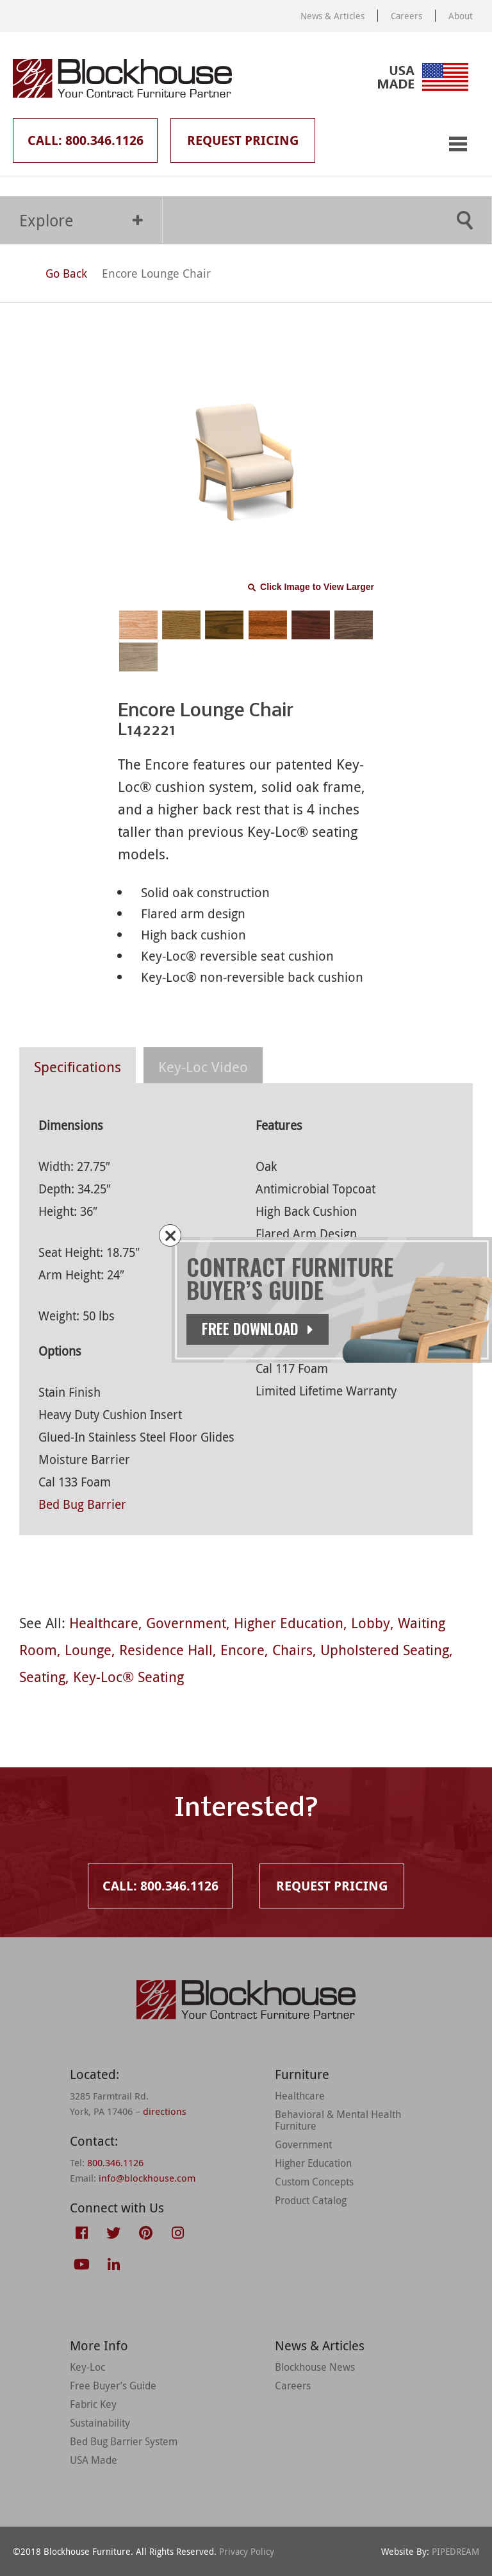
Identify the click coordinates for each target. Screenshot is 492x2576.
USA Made (93, 2460)
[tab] (77, 1065)
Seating (42, 1676)
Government (186, 1622)
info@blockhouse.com (147, 2177)
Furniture (302, 2074)
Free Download (257, 1329)
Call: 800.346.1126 (86, 140)
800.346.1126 (115, 2162)
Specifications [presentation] (77, 1066)
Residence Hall (166, 1649)
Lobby (370, 1622)
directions (164, 2111)
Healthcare (103, 1622)
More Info (99, 2345)
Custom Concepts (314, 2182)
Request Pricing (243, 140)
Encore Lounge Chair (156, 273)
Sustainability (100, 2423)
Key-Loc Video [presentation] (203, 1066)
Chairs (292, 1649)
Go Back (54, 273)
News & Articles (332, 16)
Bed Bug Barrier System (123, 2441)
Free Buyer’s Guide (113, 2385)
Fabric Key (93, 2404)
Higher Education (288, 1622)
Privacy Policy (246, 2551)
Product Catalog (311, 2200)
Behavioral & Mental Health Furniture (338, 2120)
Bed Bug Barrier (82, 1504)
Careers (406, 16)
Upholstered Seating (384, 1649)
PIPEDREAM (455, 2551)
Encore (242, 1649)
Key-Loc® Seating (128, 1676)
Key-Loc (87, 2367)
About (460, 16)
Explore (81, 220)
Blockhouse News (315, 2367)
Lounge (88, 1649)
